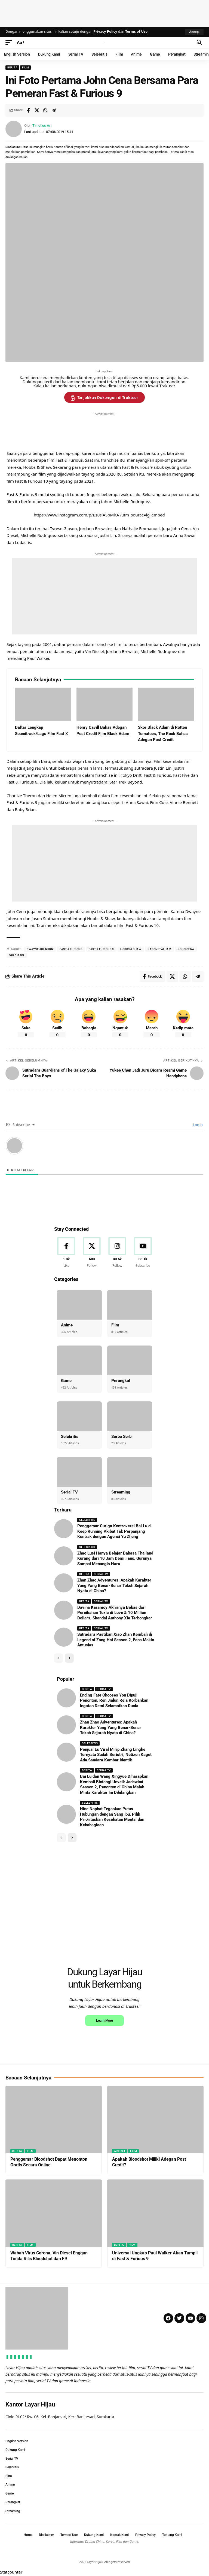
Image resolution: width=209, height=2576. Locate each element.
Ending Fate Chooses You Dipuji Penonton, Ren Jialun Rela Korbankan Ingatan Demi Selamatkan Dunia (114, 1700)
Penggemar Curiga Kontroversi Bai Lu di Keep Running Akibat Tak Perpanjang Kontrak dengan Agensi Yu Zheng (114, 1531)
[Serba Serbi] (129, 1416)
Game (66, 1380)
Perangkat (120, 1380)
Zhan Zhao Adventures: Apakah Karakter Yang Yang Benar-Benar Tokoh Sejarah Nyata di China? (114, 1585)
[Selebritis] (79, 1416)
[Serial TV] (79, 1472)
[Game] (79, 1360)
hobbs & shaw (130, 949)
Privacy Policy (105, 31)
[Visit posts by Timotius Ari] (13, 129)
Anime (67, 1325)
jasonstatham (159, 949)
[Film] (129, 1305)
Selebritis (69, 1436)
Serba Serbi (122, 1436)
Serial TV (69, 1492)
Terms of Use (136, 31)
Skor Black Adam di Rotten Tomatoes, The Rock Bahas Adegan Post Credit (163, 733)
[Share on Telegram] (53, 110)
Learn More (104, 2020)
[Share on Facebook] (28, 110)
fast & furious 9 (101, 949)
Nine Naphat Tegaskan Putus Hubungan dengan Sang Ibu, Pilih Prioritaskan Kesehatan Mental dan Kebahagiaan (112, 1816)
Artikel (120, 2150)
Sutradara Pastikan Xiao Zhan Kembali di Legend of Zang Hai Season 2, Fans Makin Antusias (115, 1639)
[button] (194, 32)
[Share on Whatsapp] (45, 110)
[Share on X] (37, 110)
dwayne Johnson (40, 949)
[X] (92, 1252)
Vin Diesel (16, 955)
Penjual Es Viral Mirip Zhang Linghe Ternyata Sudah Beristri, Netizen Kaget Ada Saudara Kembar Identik (116, 1754)
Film (25, 67)
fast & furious (71, 949)
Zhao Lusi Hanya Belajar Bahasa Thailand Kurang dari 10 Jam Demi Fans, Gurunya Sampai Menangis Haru (115, 1558)
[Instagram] (117, 1252)
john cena (186, 949)
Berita (12, 67)
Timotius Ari (41, 125)
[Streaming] (129, 1472)
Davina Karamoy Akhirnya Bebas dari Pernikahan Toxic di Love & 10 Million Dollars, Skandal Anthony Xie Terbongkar (114, 1612)
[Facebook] (66, 1252)
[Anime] (79, 1305)
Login (197, 1124)
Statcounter (11, 2572)
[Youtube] (143, 1252)
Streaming (120, 1492)
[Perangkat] (129, 1360)
